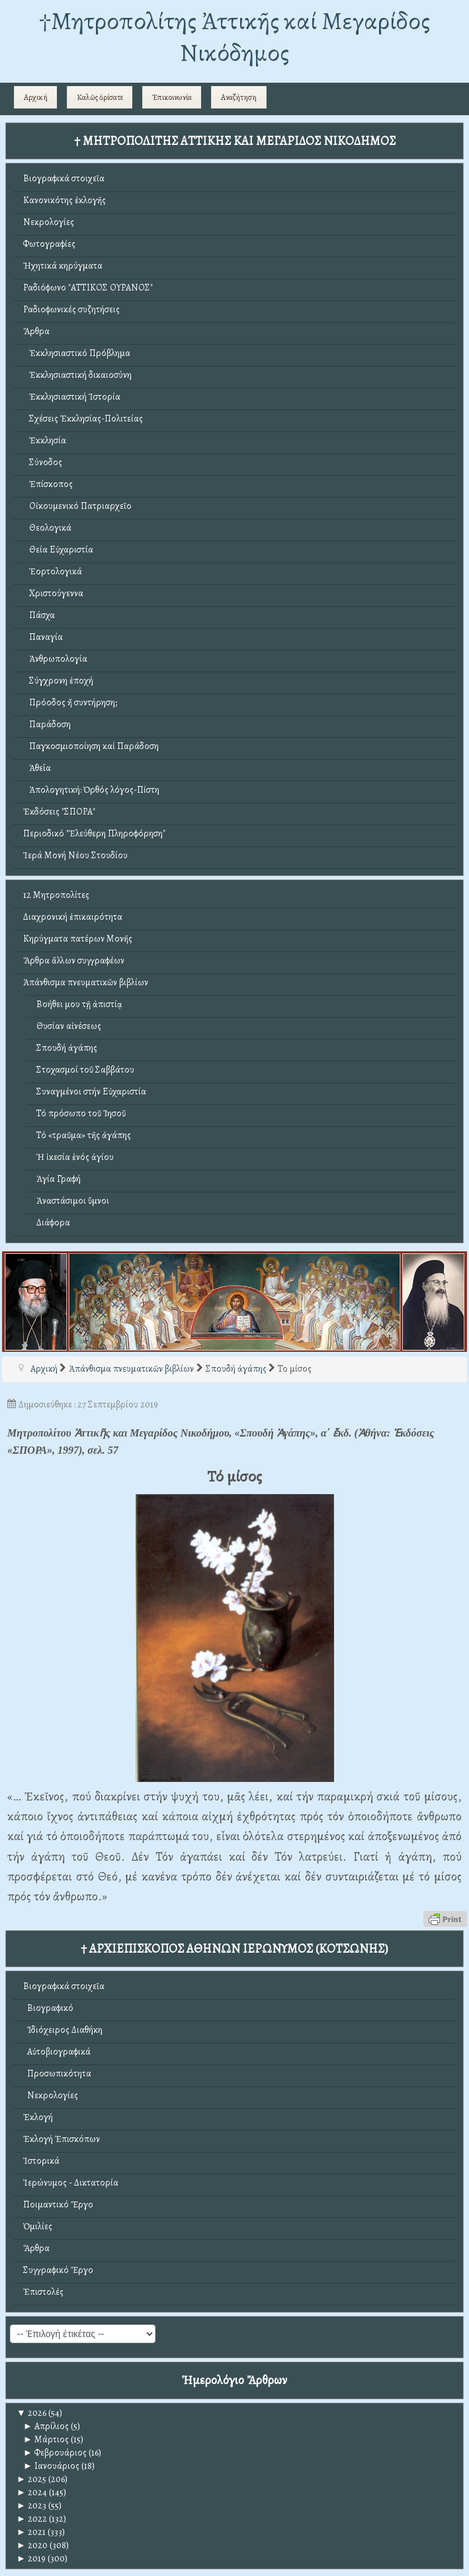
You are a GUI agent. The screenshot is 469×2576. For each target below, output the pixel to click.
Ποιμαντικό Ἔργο (58, 2204)
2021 (31, 2532)
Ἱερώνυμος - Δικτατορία (70, 2182)
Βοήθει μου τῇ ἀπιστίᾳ (79, 1004)
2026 (31, 2413)
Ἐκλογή (38, 2117)
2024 (32, 2492)
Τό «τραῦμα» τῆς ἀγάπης (83, 1135)
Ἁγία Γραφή (58, 1179)
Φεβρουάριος (55, 2452)
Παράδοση (47, 724)
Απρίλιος (46, 2426)
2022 (32, 2518)
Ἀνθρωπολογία (55, 658)
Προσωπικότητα (57, 2073)
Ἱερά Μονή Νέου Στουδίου (75, 855)
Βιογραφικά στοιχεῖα (64, 178)
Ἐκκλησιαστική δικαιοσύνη (77, 375)
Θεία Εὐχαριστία (58, 549)
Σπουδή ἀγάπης (66, 1048)
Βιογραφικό (48, 2008)
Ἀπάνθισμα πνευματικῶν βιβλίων (85, 982)
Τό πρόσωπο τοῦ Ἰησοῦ (81, 1113)
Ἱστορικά (41, 2160)
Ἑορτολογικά (52, 571)
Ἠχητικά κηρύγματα (63, 265)
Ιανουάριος (51, 2466)
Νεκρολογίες (48, 222)
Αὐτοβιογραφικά (57, 2051)
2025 (31, 2479)
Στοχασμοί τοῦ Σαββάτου (85, 1069)
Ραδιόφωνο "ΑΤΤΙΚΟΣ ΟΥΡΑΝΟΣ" (88, 287)
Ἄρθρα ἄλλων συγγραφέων (73, 960)
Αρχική (36, 97)
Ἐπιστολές (43, 2292)
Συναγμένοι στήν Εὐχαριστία (91, 1091)
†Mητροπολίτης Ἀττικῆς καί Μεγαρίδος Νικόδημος (234, 36)
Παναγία (43, 637)
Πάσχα (39, 615)
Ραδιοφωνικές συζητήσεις (71, 309)
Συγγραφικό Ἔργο (58, 2270)
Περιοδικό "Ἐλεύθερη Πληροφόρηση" (94, 833)
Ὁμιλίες (37, 2226)
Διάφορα (53, 1222)
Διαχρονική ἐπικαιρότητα (72, 916)
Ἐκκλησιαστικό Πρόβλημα (76, 353)
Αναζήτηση (239, 97)
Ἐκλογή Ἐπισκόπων (61, 2139)
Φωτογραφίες (49, 244)
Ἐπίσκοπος (48, 484)
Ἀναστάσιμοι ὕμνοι (72, 1200)
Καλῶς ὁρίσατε (100, 97)
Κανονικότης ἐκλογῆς (64, 200)
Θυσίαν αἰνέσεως (68, 1026)
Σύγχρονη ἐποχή (58, 680)
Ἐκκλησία (44, 440)
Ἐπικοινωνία (172, 97)
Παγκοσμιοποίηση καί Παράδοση (91, 746)
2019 (31, 2558)
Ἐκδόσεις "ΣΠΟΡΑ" (59, 811)
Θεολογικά (47, 527)
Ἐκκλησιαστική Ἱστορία (71, 396)
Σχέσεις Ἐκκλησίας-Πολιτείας (83, 418)
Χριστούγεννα (53, 593)
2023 (31, 2505)
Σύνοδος (42, 462)
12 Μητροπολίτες (56, 895)
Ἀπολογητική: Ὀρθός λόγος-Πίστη (91, 789)
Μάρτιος (46, 2439)
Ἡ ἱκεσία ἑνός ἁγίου (75, 1157)
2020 (32, 2545)
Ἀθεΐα (37, 768)
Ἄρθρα (36, 331)
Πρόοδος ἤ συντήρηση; (70, 702)
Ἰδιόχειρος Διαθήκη (63, 2029)
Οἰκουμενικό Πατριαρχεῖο (77, 506)
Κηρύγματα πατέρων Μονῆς (77, 938)
